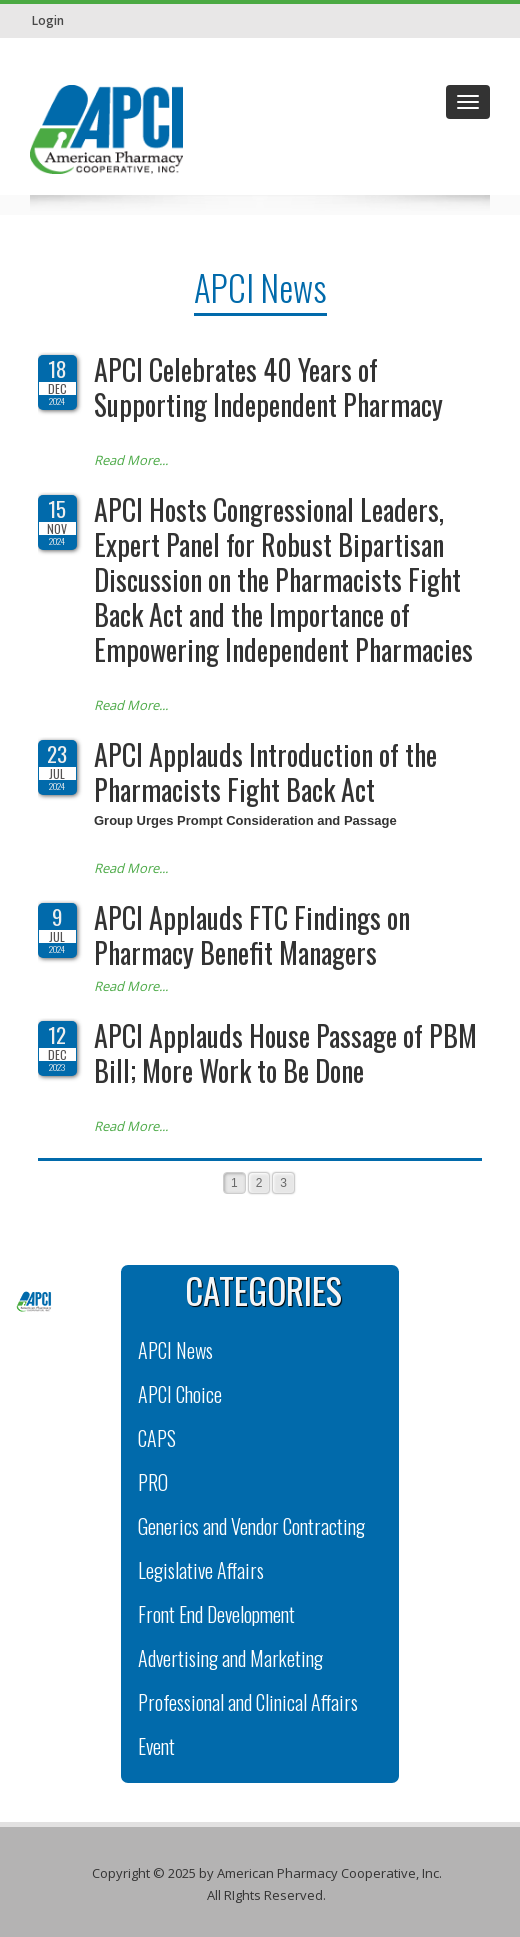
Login (48, 20)
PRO (153, 1482)
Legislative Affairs (201, 1570)
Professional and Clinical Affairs (248, 1702)
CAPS (157, 1438)
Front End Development (216, 1614)
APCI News (175, 1350)
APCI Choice (180, 1394)
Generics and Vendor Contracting (251, 1526)
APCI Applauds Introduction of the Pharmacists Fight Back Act (265, 772)
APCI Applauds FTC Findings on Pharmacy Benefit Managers (252, 935)
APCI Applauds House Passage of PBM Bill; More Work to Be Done (285, 1053)
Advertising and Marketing (230, 1658)
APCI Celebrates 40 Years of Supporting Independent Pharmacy (268, 387)
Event (156, 1746)
